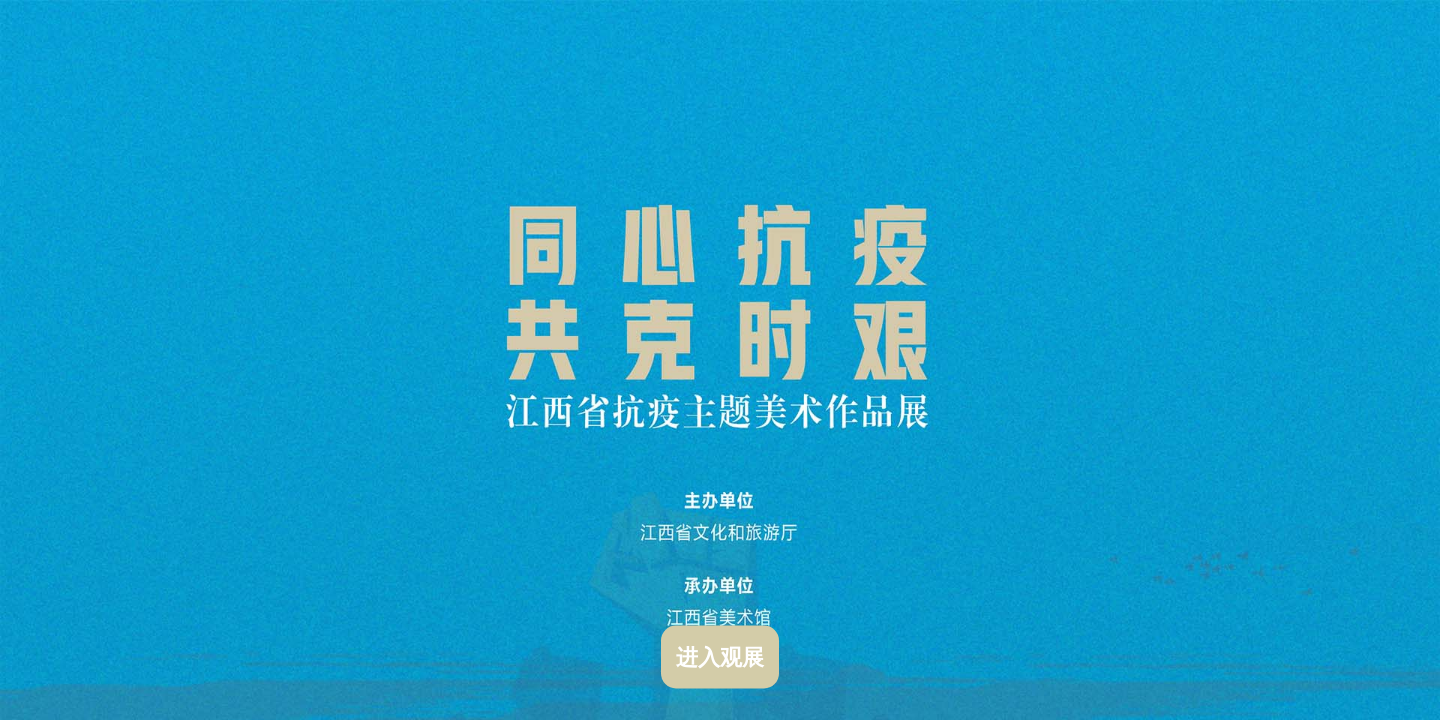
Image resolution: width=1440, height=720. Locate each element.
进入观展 (720, 657)
